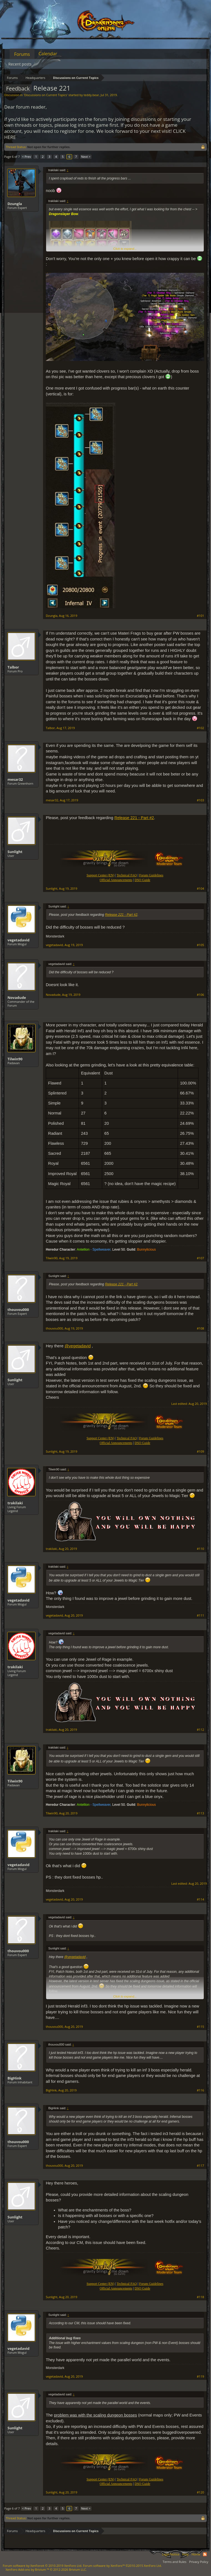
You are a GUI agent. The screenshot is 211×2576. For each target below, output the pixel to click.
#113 (200, 1813)
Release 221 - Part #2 (134, 818)
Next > (85, 156)
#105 (200, 945)
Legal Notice (170, 2554)
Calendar (48, 54)
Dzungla (14, 203)
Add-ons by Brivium (46, 2569)
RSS (205, 2554)
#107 (200, 1258)
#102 (200, 728)
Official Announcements (116, 880)
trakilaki (15, 1503)
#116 (200, 2090)
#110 (200, 1549)
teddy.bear (91, 95)
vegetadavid (18, 940)
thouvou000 (18, 1309)
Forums (22, 54)
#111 (200, 1615)
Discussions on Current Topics (45, 95)
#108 (200, 1328)
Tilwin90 (14, 1059)
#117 (200, 2166)
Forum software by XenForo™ (122, 2565)
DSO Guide (142, 880)
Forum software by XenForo (42, 2565)
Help (185, 2554)
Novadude (16, 997)
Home (196, 2554)
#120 (200, 2492)
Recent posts (20, 64)
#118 (200, 2297)
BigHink (14, 2078)
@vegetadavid (78, 1346)
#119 (200, 2376)
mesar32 (15, 779)
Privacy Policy (198, 2562)
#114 (200, 1899)
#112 (200, 1730)
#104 (200, 889)
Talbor (13, 667)
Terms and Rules (174, 2562)
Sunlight (14, 851)
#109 (200, 1451)
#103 (200, 800)
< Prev (26, 156)
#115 (200, 2027)
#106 (200, 995)
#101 (200, 616)
